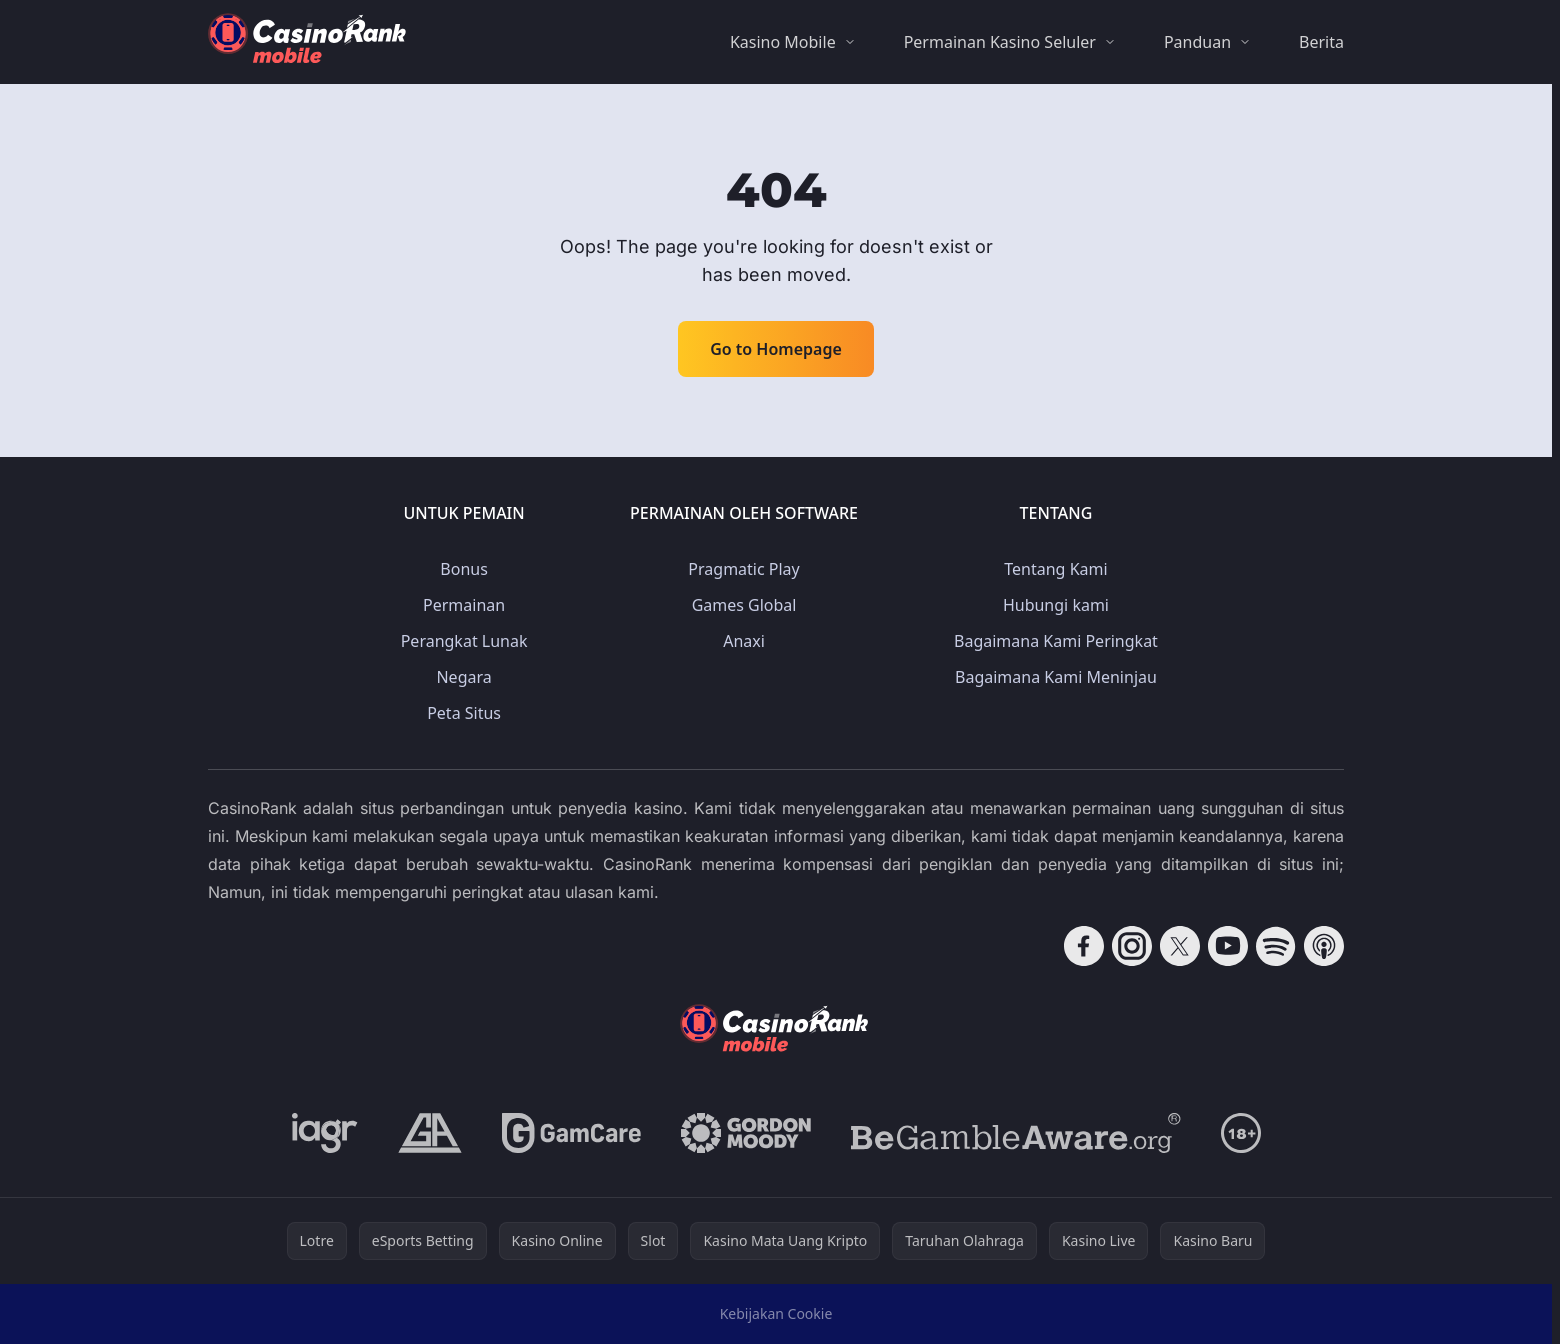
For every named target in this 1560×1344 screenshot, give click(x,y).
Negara (463, 677)
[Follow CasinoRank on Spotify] (1276, 946)
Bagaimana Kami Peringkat (1056, 641)
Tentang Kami (1055, 569)
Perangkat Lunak (464, 641)
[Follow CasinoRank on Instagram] (1132, 946)
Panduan (1197, 42)
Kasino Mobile (783, 42)
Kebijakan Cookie (776, 1313)
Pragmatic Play (743, 569)
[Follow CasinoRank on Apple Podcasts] (1324, 946)
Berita (1321, 42)
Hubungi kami (1056, 605)
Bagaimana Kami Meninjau (1056, 677)
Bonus (464, 569)
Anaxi (744, 641)
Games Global (744, 605)
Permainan (464, 605)
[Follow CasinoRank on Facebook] (1084, 946)
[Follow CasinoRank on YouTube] (1228, 946)
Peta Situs (464, 713)
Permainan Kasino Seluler (1000, 42)
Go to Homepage (776, 349)
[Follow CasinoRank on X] (1180, 946)
